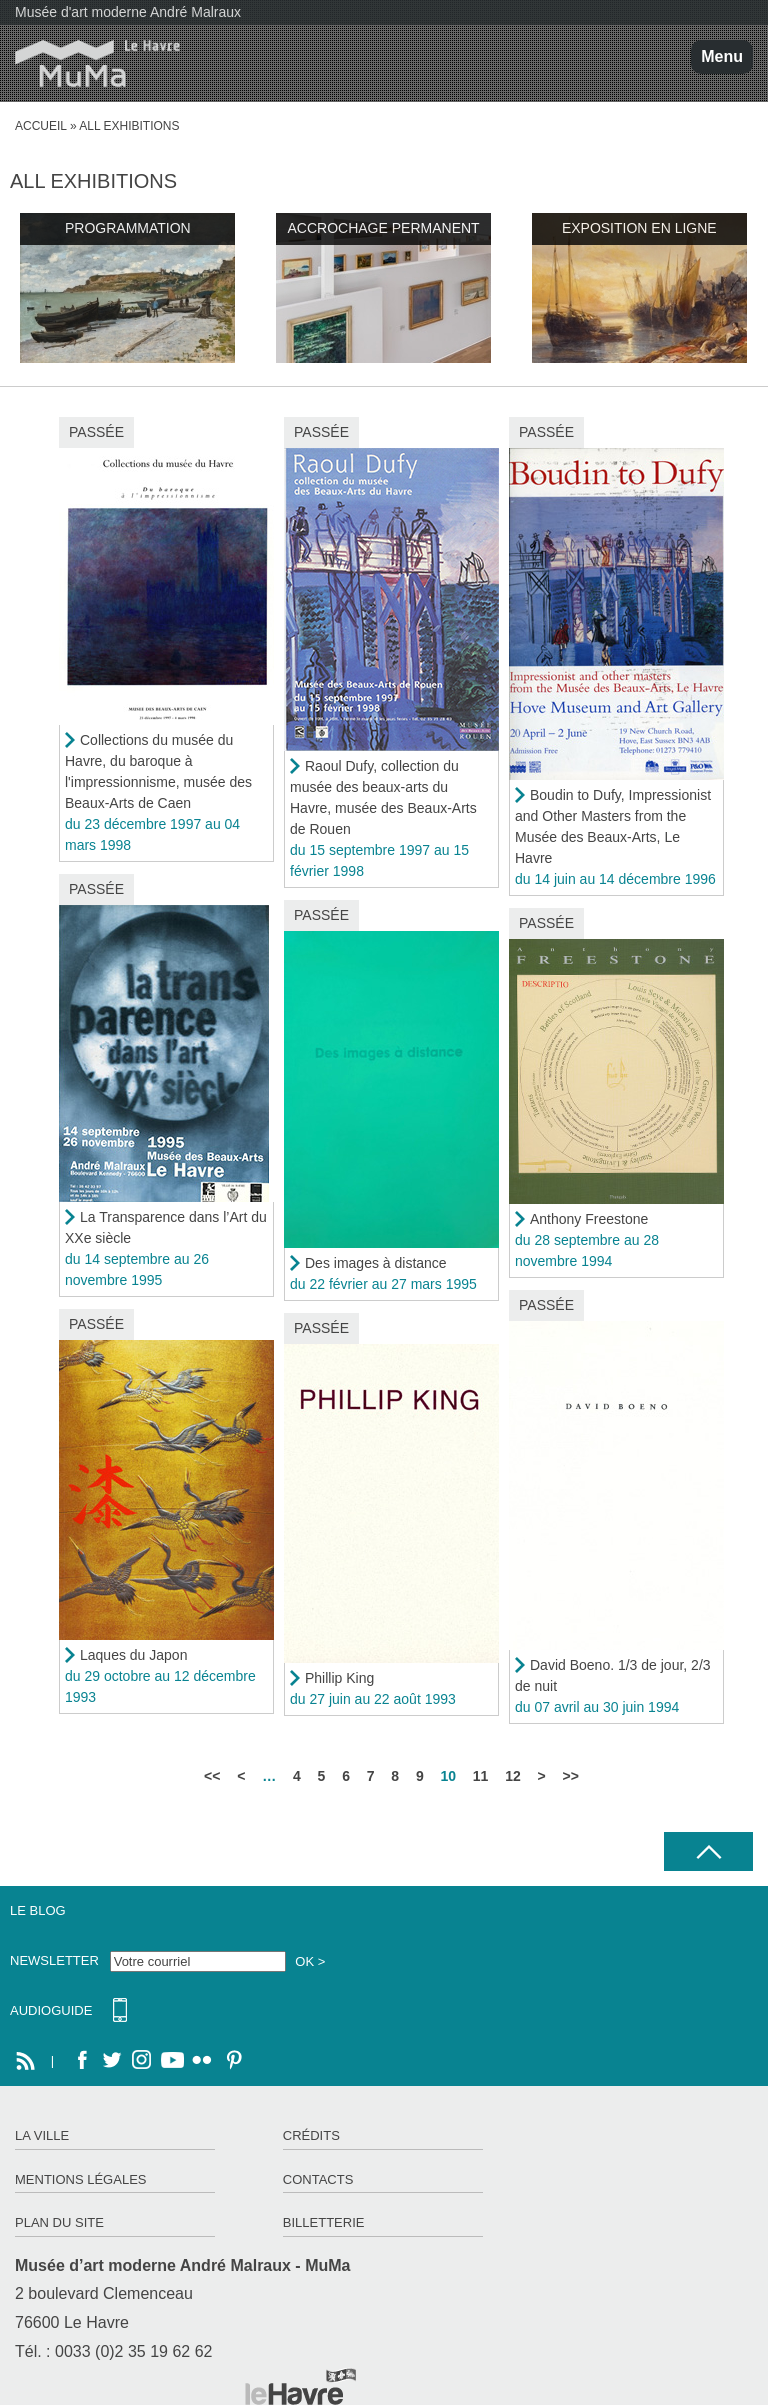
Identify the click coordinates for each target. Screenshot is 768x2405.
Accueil (41, 126)
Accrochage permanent (384, 228)
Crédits (311, 2135)
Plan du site (59, 2222)
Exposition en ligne (639, 228)
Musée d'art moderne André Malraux (128, 12)
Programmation (128, 228)
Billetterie (324, 2222)
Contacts (318, 2179)
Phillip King (339, 1678)
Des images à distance (376, 1263)
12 (513, 1776)
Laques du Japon (133, 1655)
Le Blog (38, 1910)
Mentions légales (80, 2179)
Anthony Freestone (589, 1219)
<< (212, 1776)
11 (481, 1776)
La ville (42, 2135)
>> (571, 1776)
